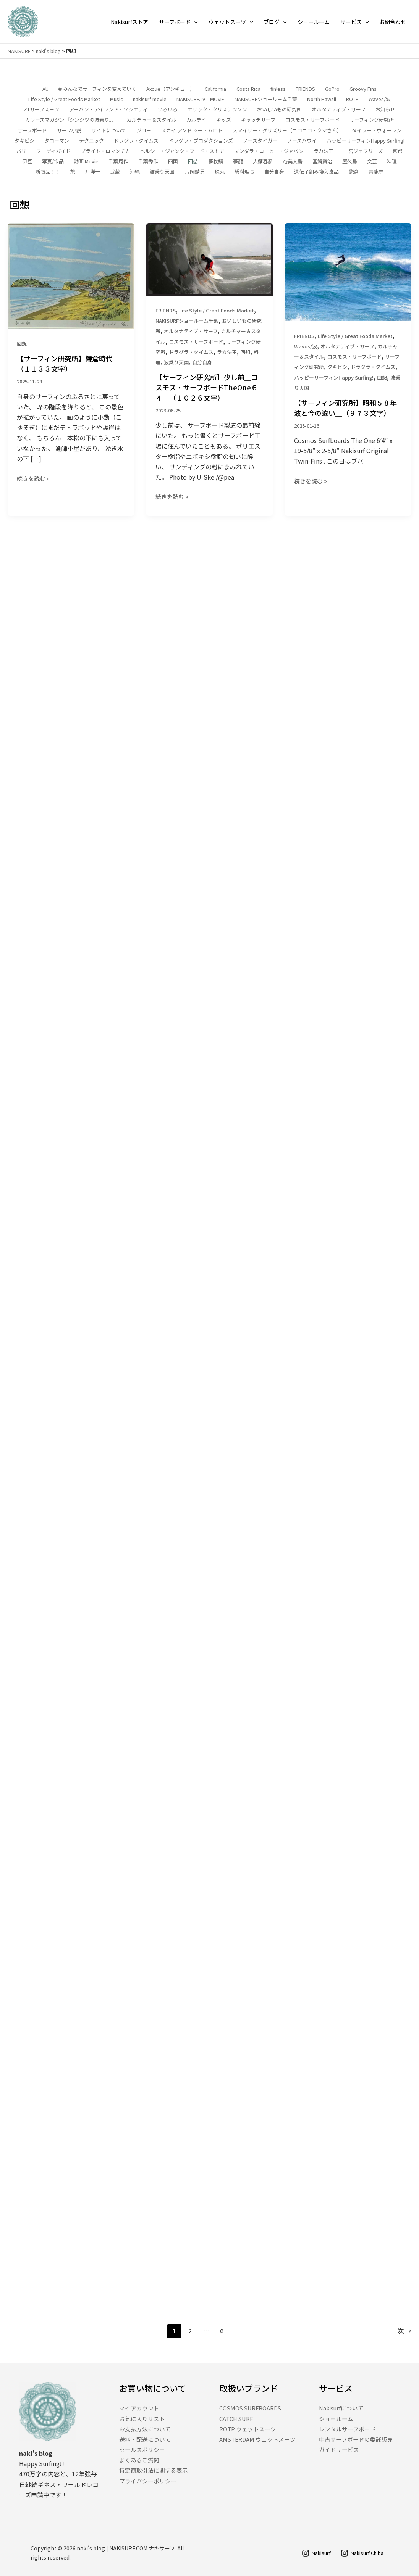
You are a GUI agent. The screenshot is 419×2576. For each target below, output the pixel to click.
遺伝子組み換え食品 (316, 171)
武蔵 (115, 171)
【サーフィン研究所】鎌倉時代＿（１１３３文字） (68, 366)
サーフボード (32, 130)
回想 (193, 161)
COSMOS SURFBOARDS (252, 2408)
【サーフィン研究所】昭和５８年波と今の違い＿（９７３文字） (345, 433)
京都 (398, 151)
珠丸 (220, 171)
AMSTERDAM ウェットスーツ (259, 2439)
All (45, 88)
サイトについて (108, 130)
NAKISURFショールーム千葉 (266, 99)
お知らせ (385, 109)
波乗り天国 (162, 171)
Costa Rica (248, 88)
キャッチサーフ (258, 120)
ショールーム (337, 2418)
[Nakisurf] (310, 2553)
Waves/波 (380, 99)
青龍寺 (376, 171)
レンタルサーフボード (349, 2428)
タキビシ (24, 140)
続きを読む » (33, 480)
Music (116, 99)
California (215, 88)
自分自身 (274, 171)
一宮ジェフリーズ (363, 151)
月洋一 (92, 171)
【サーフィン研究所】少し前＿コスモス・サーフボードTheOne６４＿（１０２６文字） (206, 395)
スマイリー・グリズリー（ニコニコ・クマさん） (287, 130)
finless (278, 88)
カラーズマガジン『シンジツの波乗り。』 (71, 120)
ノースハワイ (302, 140)
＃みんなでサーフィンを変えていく (97, 88)
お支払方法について (146, 2428)
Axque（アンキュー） (170, 88)
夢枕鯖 (215, 161)
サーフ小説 (69, 130)
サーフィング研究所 (371, 120)
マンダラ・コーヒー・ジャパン (269, 151)
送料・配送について (146, 2439)
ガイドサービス (340, 2449)
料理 (392, 161)
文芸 (372, 161)
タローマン (56, 140)
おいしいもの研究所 (279, 109)
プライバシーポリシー (149, 2480)
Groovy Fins (363, 88)
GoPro (332, 88)
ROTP (352, 99)
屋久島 (349, 161)
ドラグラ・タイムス (136, 140)
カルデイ (196, 120)
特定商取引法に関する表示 (156, 2470)
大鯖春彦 (263, 161)
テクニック (91, 140)
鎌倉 (354, 171)
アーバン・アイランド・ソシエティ (108, 109)
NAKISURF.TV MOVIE (200, 99)
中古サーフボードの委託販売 (358, 2439)
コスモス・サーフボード (312, 120)
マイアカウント (140, 2408)
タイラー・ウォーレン (376, 130)
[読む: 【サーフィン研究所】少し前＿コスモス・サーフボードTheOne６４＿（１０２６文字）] (209, 265)
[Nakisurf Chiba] (360, 2553)
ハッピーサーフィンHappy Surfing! (365, 140)
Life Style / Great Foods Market (64, 99)
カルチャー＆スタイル (151, 120)
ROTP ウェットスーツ (249, 2428)
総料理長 (244, 171)
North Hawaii (321, 99)
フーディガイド (53, 151)
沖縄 (135, 171)
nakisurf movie (150, 99)
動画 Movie (86, 161)
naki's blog (48, 51)
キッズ (223, 120)
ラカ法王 (323, 151)
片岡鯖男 (195, 171)
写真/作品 (53, 161)
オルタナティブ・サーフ (339, 109)
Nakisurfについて (343, 2408)
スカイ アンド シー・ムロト (192, 130)
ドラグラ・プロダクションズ (200, 140)
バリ (21, 151)
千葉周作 (118, 161)
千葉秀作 (148, 161)
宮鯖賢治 (322, 161)
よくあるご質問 (140, 2460)
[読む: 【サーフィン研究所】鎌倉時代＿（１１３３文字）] (71, 277)
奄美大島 (293, 161)
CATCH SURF (237, 2418)
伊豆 (27, 161)
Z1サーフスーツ (41, 109)
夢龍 (238, 161)
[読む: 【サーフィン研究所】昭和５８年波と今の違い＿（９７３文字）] (348, 296)
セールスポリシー (143, 2449)
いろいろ (168, 109)
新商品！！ (48, 171)
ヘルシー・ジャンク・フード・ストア (182, 151)
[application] (194, 21)
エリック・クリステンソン (217, 109)
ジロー (143, 130)
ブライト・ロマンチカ (105, 151)
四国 (173, 161)
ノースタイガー (260, 140)
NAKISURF (19, 51)
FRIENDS (305, 88)
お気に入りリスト (143, 2418)
